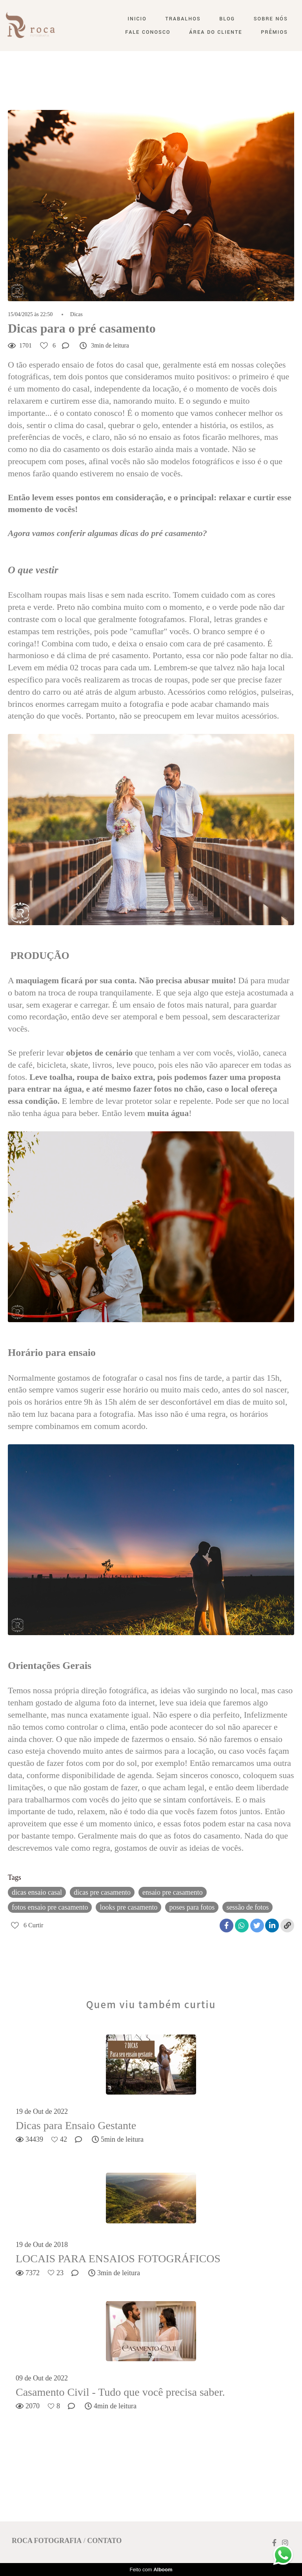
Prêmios (274, 32)
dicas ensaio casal (37, 1892)
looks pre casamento (128, 1907)
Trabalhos (182, 18)
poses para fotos (192, 1907)
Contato (104, 2540)
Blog (227, 18)
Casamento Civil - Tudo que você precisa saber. (120, 2392)
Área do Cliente (215, 32)
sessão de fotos (247, 1907)
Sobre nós (271, 18)
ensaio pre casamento (172, 1892)
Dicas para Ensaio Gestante (76, 2125)
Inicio (136, 18)
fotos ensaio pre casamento (50, 1907)
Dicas (76, 314)
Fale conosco (147, 32)
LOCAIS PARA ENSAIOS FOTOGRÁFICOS (118, 2258)
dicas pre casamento (102, 1892)
